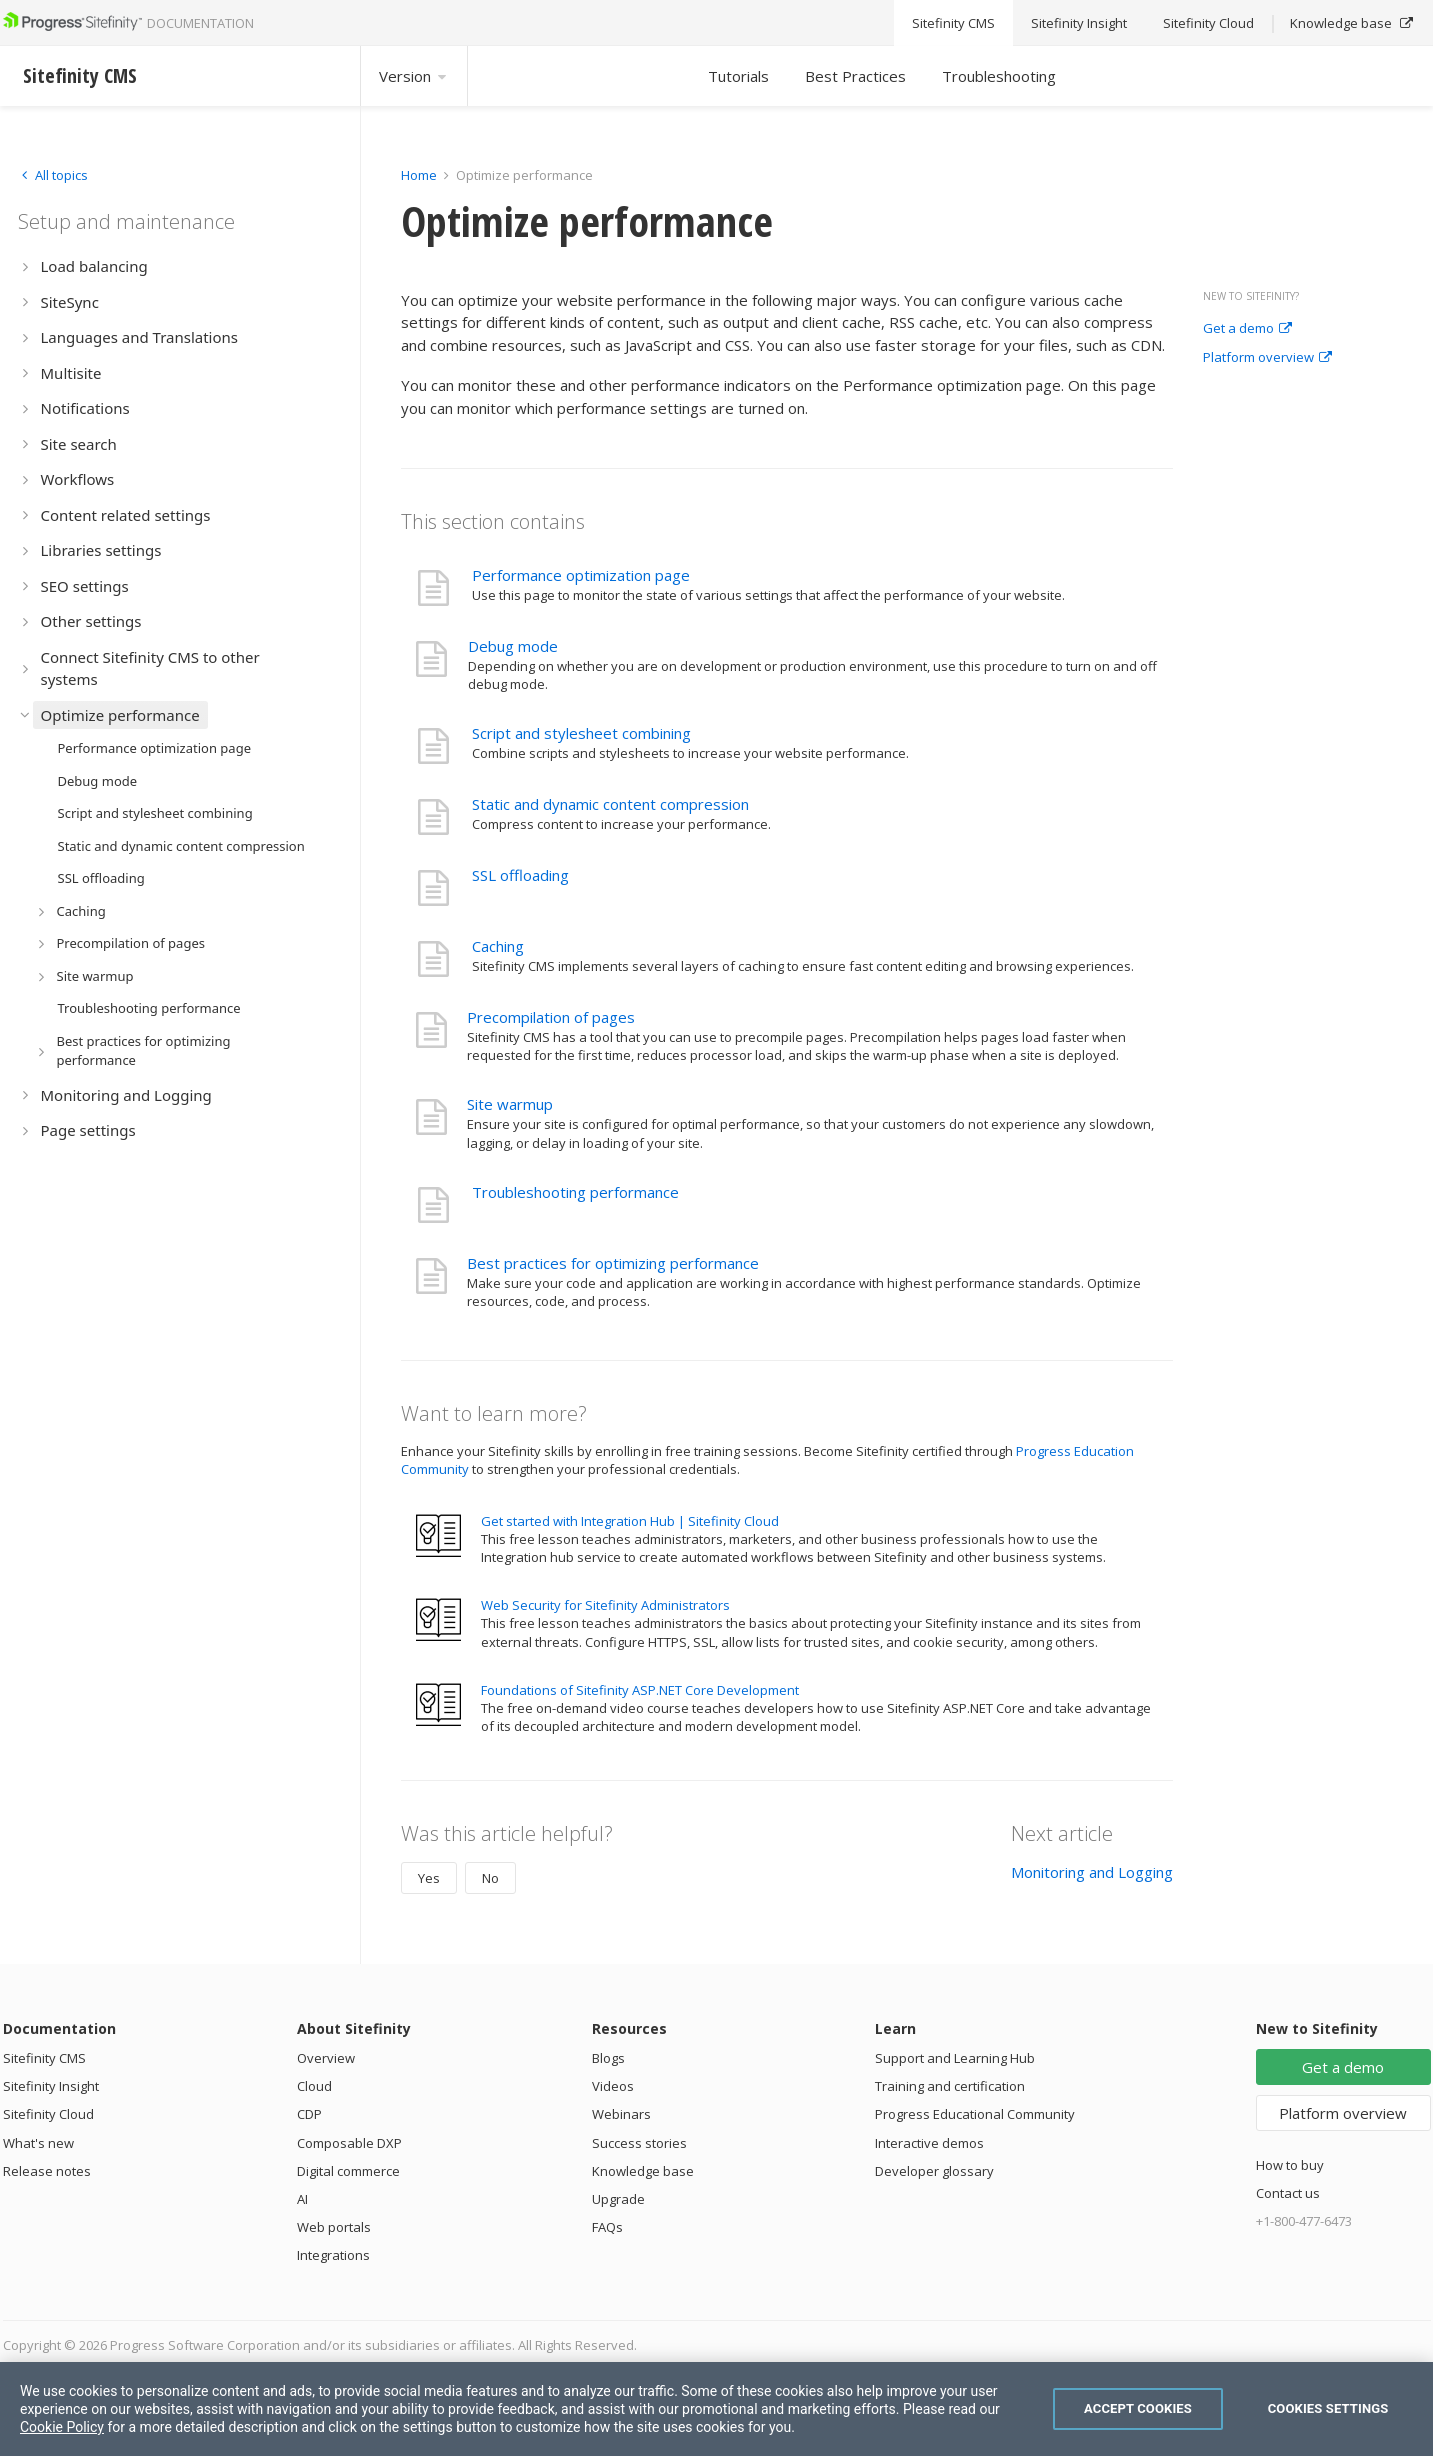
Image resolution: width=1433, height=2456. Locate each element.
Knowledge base (643, 2171)
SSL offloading (520, 875)
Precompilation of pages (551, 1017)
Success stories (639, 2143)
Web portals (334, 2227)
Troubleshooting (999, 76)
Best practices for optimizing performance (613, 1263)
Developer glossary (934, 2171)
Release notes (47, 2171)
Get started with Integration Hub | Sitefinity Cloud (630, 1521)
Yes (429, 1878)
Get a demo (1247, 329)
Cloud (314, 2086)
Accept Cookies (1138, 2408)
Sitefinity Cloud (48, 2114)
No (490, 1878)
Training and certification (950, 2086)
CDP (309, 2114)
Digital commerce (348, 2171)
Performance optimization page (581, 575)
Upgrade (618, 2199)
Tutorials (738, 76)
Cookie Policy (62, 2427)
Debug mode (513, 646)
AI (302, 2199)
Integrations (333, 2255)
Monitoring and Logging (1092, 1872)
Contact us (1288, 2193)
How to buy (1290, 2165)
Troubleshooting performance (575, 1192)
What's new (38, 2143)
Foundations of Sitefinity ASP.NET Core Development (640, 1690)
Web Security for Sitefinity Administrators (605, 1605)
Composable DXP (349, 2143)
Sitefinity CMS (44, 2058)
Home (419, 175)
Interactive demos (929, 2143)
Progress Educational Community (975, 2114)
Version (414, 76)
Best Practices (855, 76)
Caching (498, 946)
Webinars (621, 2114)
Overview (326, 2058)
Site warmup (510, 1104)
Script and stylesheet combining (581, 733)
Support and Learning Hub (955, 2058)
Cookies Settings (1328, 2408)
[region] (716, 2409)
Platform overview (1267, 358)
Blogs (608, 2058)
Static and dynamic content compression (610, 804)
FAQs (607, 2227)
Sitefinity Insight (51, 2086)
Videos (613, 2086)
